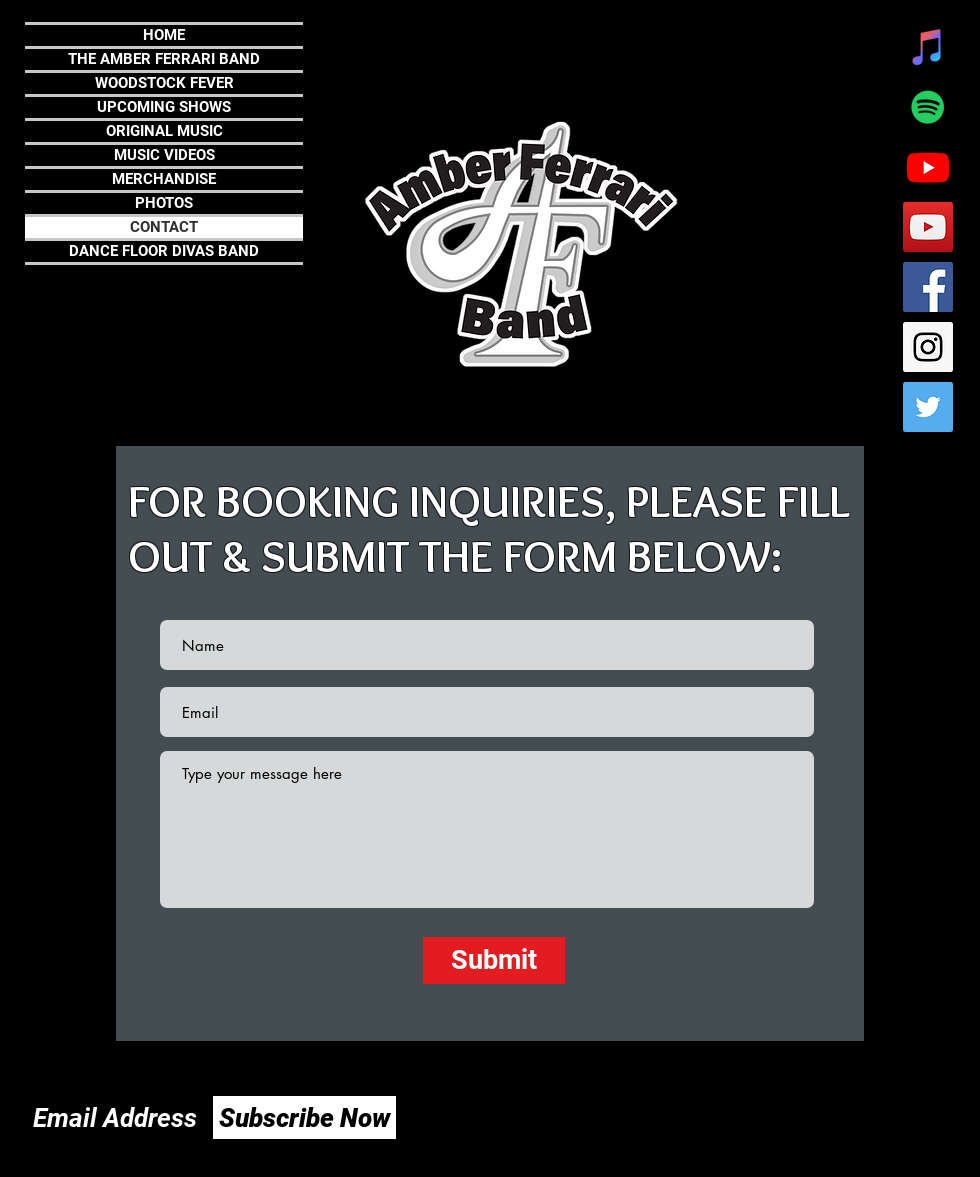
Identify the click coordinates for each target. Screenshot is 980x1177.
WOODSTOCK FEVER (164, 83)
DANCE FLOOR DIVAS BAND (164, 251)
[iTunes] (928, 47)
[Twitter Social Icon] (928, 407)
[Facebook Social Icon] (928, 287)
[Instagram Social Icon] (928, 347)
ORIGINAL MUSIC (164, 131)
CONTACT (164, 227)
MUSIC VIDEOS (164, 155)
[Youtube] (928, 167)
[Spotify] (928, 107)
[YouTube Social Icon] (928, 227)
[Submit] (494, 960)
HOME (164, 35)
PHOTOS (164, 203)
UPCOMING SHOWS (164, 107)
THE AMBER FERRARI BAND (164, 59)
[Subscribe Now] (304, 1117)
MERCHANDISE (164, 179)
